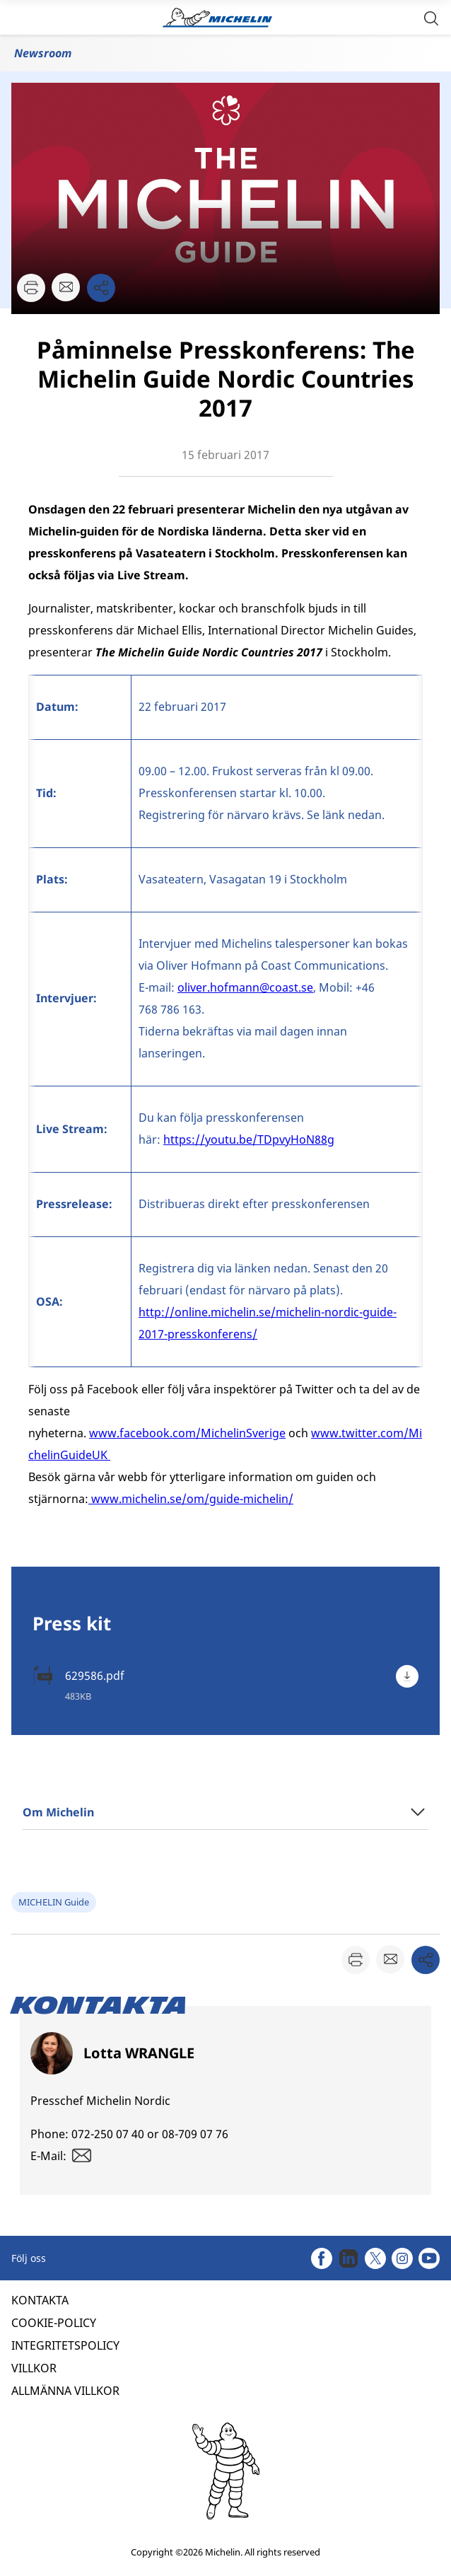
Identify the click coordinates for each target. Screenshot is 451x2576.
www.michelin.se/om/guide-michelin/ (192, 1499)
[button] (431, 17)
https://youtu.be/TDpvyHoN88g (248, 1139)
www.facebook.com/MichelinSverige (187, 1433)
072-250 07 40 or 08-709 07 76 (149, 2134)
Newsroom (42, 53)
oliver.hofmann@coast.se (245, 987)
